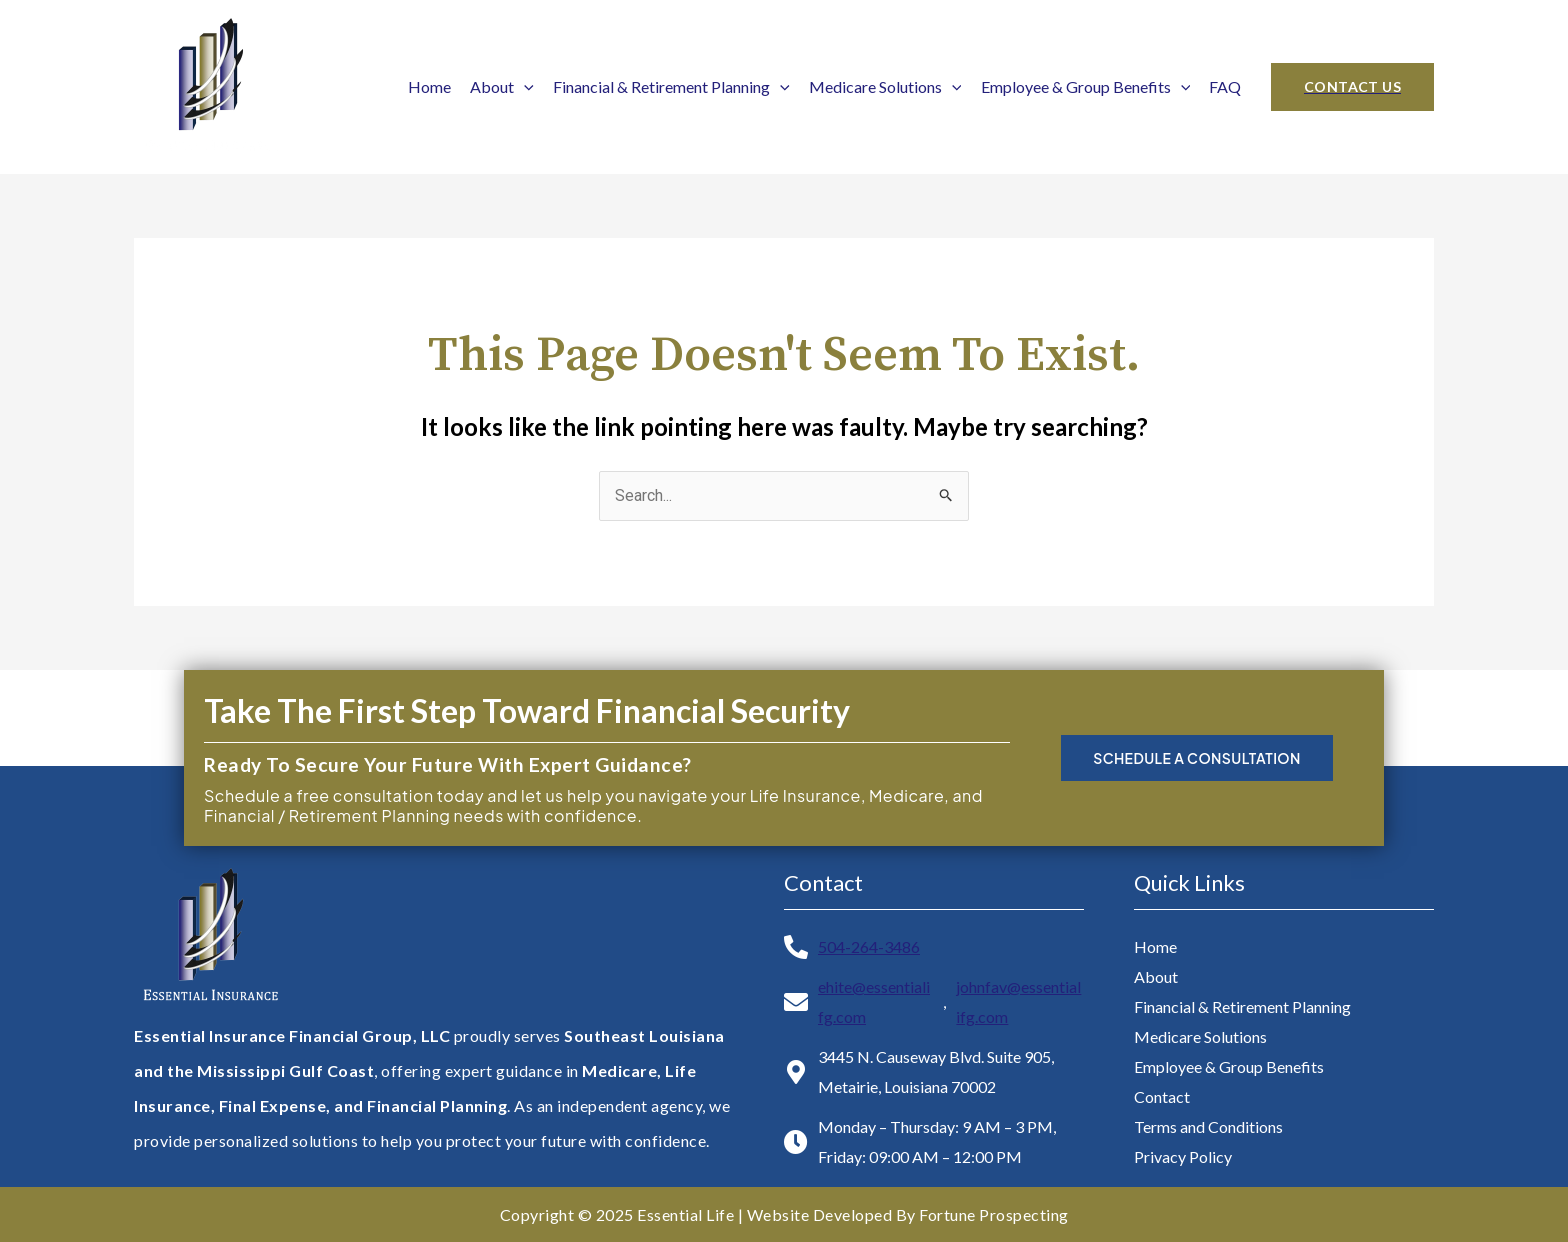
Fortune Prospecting (994, 1214)
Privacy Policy (1183, 1156)
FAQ (1225, 86)
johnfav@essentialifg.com (1018, 1001)
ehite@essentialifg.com (874, 1001)
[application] (524, 86)
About (502, 86)
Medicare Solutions (885, 86)
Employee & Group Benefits (1086, 86)
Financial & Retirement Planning (671, 86)
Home (429, 86)
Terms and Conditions (1208, 1126)
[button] (1352, 87)
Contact (1162, 1096)
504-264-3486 (869, 946)
